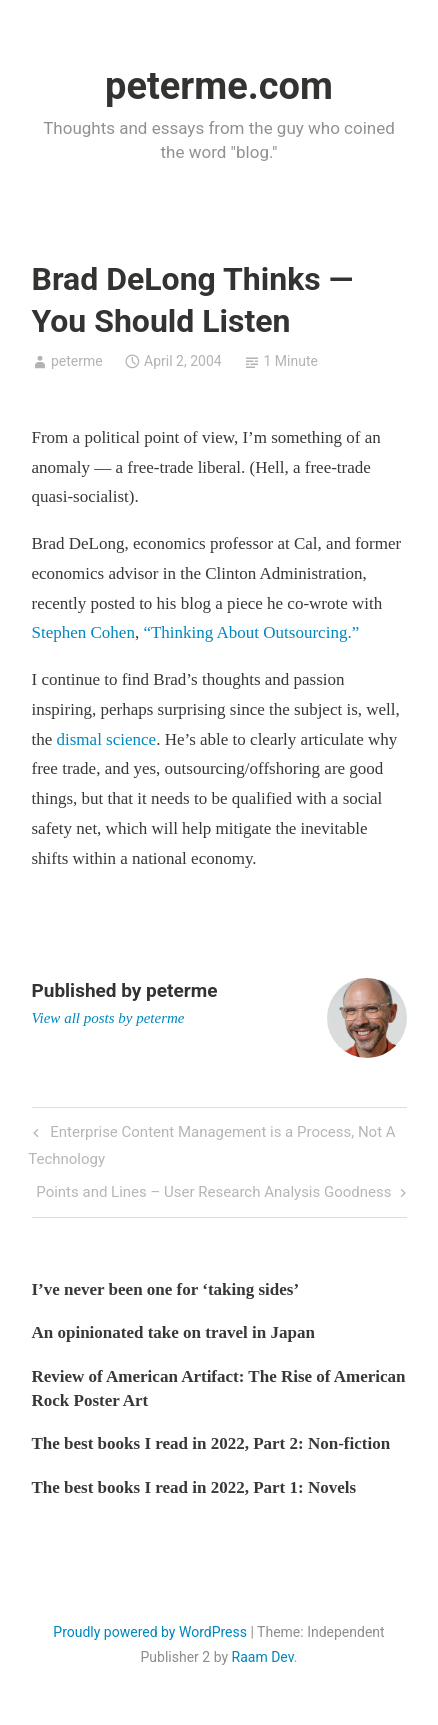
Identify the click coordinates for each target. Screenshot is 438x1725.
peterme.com (219, 86)
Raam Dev (263, 1657)
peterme (77, 361)
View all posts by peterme (108, 1018)
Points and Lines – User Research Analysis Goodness (213, 1193)
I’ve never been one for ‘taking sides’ (166, 1289)
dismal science (107, 739)
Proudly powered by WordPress (150, 1632)
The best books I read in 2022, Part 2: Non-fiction (211, 1443)
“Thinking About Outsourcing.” (251, 632)
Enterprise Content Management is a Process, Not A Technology (211, 1143)
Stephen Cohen (83, 632)
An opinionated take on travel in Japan (173, 1332)
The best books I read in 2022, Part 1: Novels (194, 1487)
